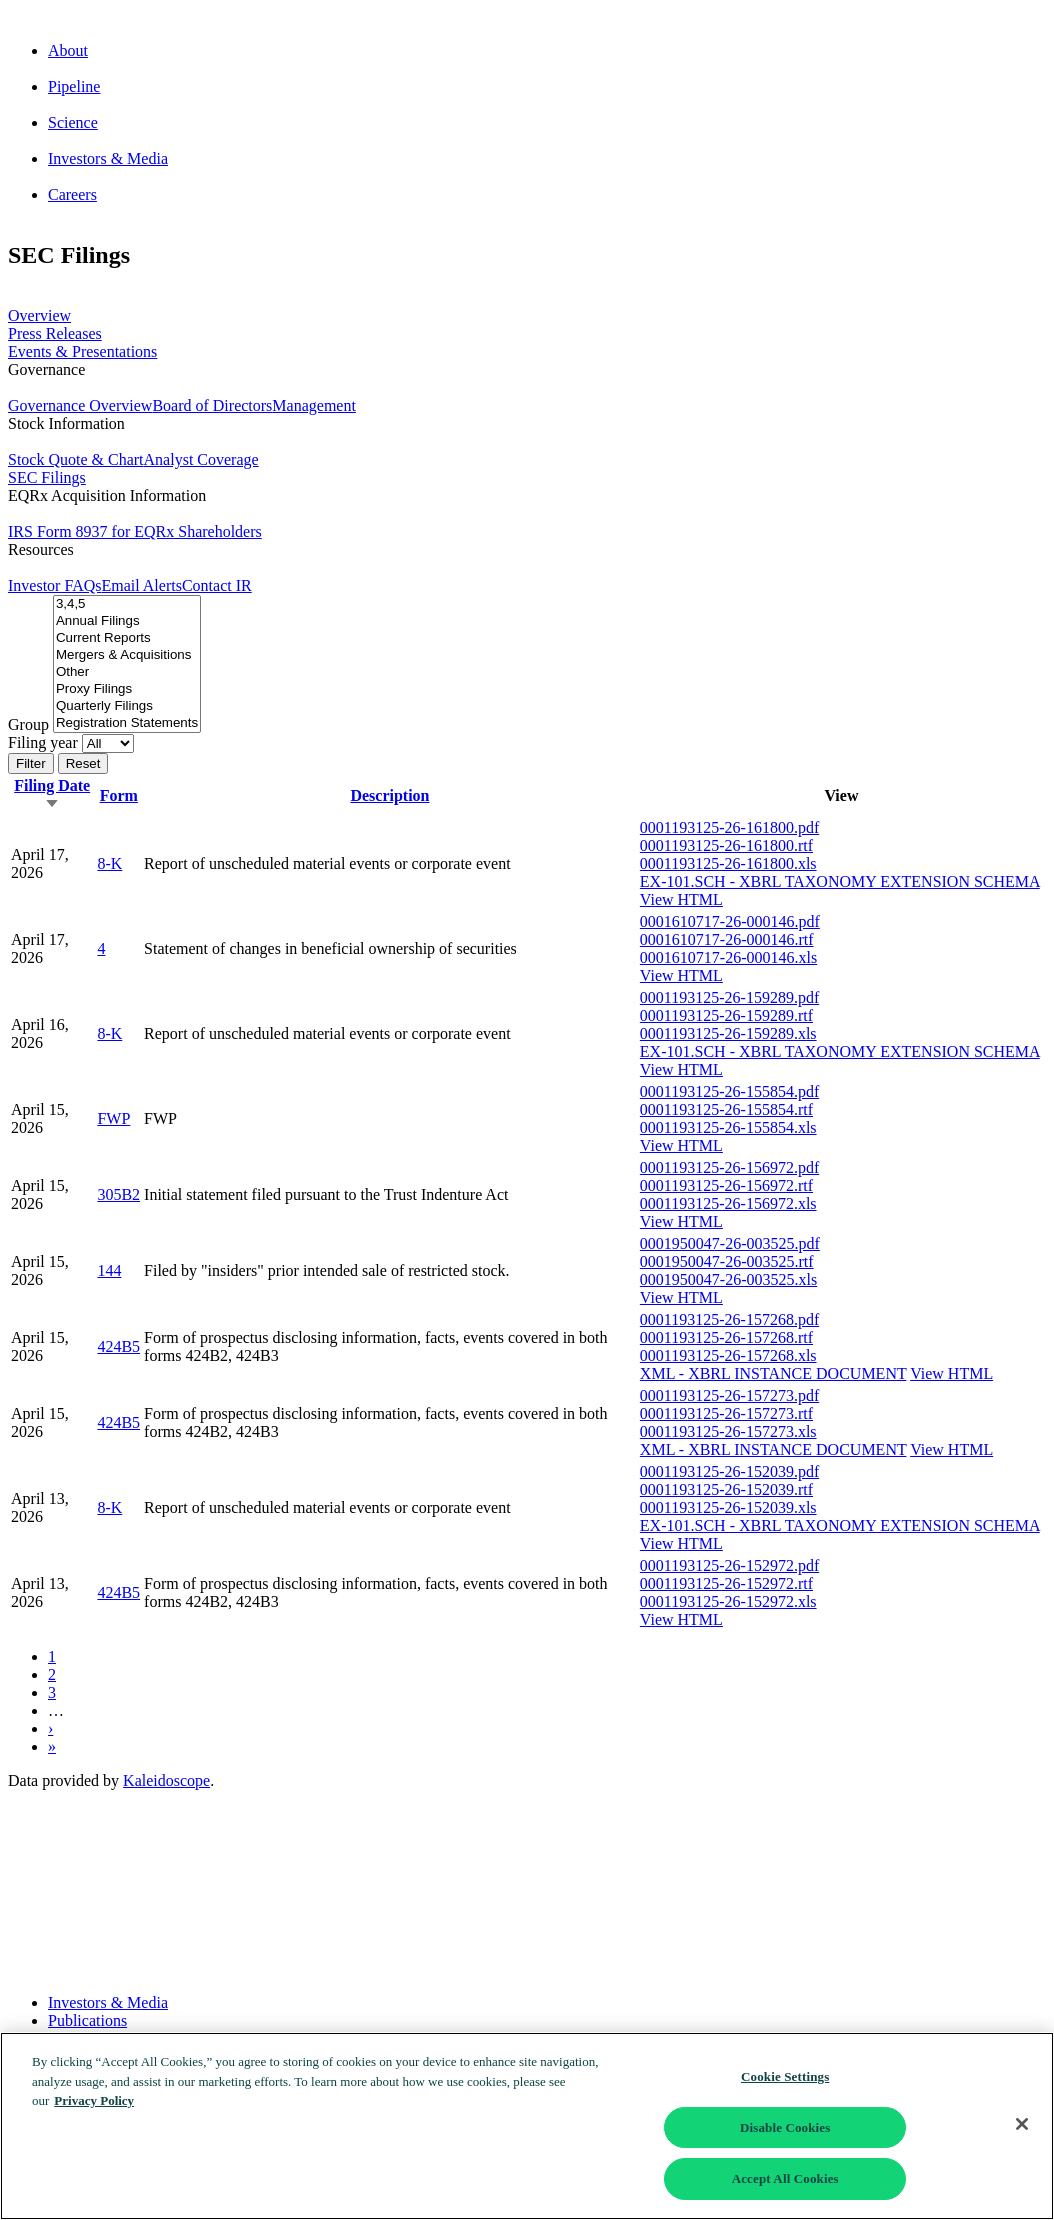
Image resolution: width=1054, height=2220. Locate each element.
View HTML (681, 899)
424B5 (118, 1346)
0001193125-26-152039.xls (728, 1507)
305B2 (118, 1194)
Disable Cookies (785, 2127)
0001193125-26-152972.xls (728, 1601)
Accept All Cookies (785, 2178)
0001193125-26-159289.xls (728, 1033)
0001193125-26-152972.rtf (726, 1583)
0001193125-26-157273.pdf (729, 1395)
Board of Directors (212, 405)
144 (109, 1270)
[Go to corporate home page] (527, 17)
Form (119, 795)
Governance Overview (80, 405)
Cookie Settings (785, 2076)
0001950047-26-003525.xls (728, 1279)
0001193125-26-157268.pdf (729, 1319)
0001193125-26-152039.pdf (729, 1471)
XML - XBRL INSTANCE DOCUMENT (773, 1373)
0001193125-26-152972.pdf (729, 1565)
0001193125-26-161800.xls (728, 863)
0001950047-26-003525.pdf (730, 1243)
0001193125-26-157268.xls (728, 1355)
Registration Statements (127, 723)
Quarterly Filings (127, 706)
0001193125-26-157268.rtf (726, 1337)
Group (28, 724)
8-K (109, 863)
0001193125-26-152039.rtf (726, 1489)
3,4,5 (127, 604)
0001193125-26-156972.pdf (729, 1167)
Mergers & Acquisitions (127, 655)
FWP (113, 1118)
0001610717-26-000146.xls (728, 957)
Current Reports (127, 638)
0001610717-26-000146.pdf (730, 921)
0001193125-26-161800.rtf (726, 845)
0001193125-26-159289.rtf (726, 1015)
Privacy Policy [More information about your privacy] (94, 2100)
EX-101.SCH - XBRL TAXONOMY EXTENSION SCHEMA (840, 881)
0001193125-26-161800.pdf (729, 827)
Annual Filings (127, 621)
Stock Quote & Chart (76, 459)
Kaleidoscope (166, 1780)
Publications (87, 2020)
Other (127, 672)
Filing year (43, 742)
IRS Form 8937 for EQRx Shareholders (135, 531)
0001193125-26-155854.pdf (729, 1091)
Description (389, 795)
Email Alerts (141, 585)
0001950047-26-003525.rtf (727, 1261)
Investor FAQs (54, 585)
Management (314, 405)
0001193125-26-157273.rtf (726, 1413)
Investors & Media (108, 2002)
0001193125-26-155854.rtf (726, 1109)
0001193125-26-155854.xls (728, 1127)
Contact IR (217, 585)
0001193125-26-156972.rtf (726, 1185)
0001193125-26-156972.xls (728, 1203)
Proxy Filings (127, 689)
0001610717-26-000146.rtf (727, 939)
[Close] (1022, 2124)
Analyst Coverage (201, 459)
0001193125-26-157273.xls (728, 1431)
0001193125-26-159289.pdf (729, 997)
